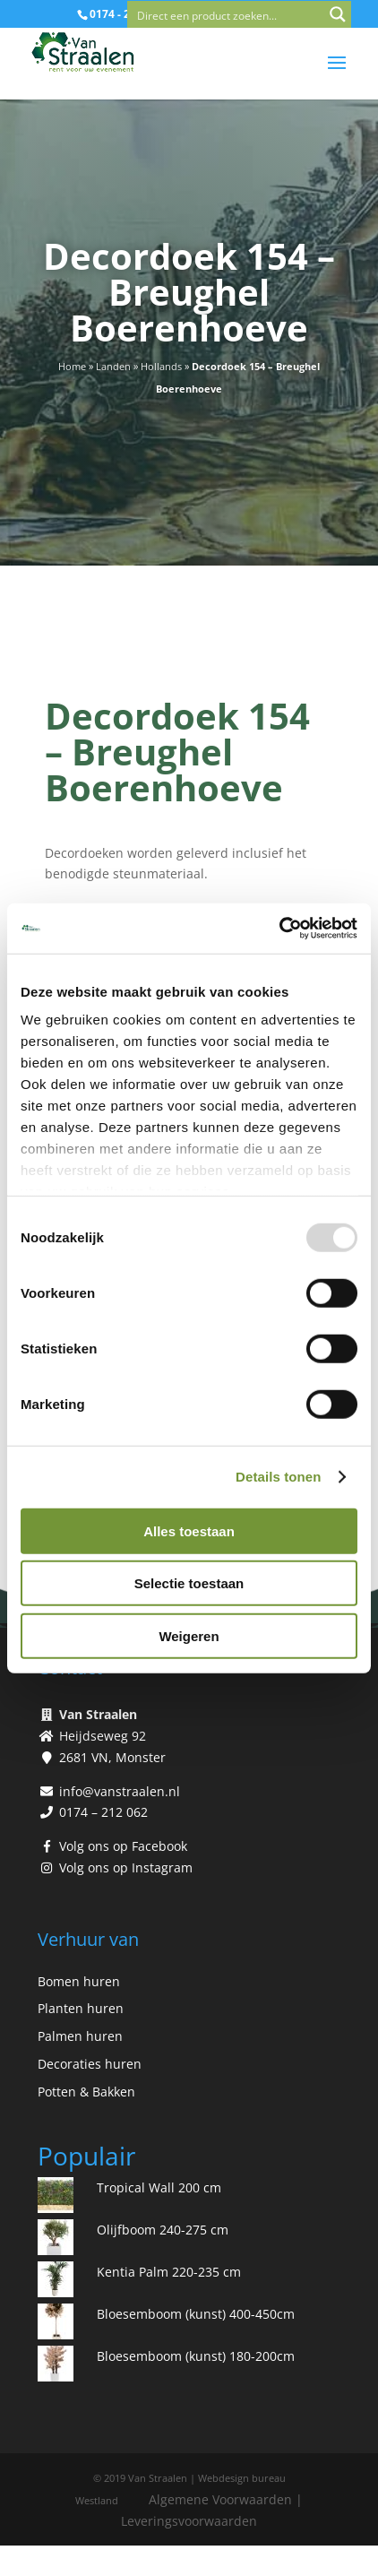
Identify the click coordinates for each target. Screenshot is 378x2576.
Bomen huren (79, 1981)
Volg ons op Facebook (123, 1845)
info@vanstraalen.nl (119, 1791)
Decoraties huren (90, 2063)
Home (72, 366)
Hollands (161, 366)
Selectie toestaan (189, 1583)
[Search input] (226, 14)
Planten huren (81, 2008)
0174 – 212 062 (103, 1811)
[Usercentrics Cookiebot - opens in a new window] (279, 928)
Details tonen (278, 1476)
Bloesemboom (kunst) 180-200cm (196, 2355)
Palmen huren (80, 2035)
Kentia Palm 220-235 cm (169, 2271)
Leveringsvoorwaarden (189, 2520)
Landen (113, 366)
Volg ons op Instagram (126, 1867)
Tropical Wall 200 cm (159, 2187)
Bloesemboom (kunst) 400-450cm (196, 2313)
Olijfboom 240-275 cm (162, 2229)
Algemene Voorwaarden (220, 2499)
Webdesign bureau (242, 2478)
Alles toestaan (189, 1530)
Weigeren (189, 1635)
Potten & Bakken (86, 2091)
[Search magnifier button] (337, 14)
